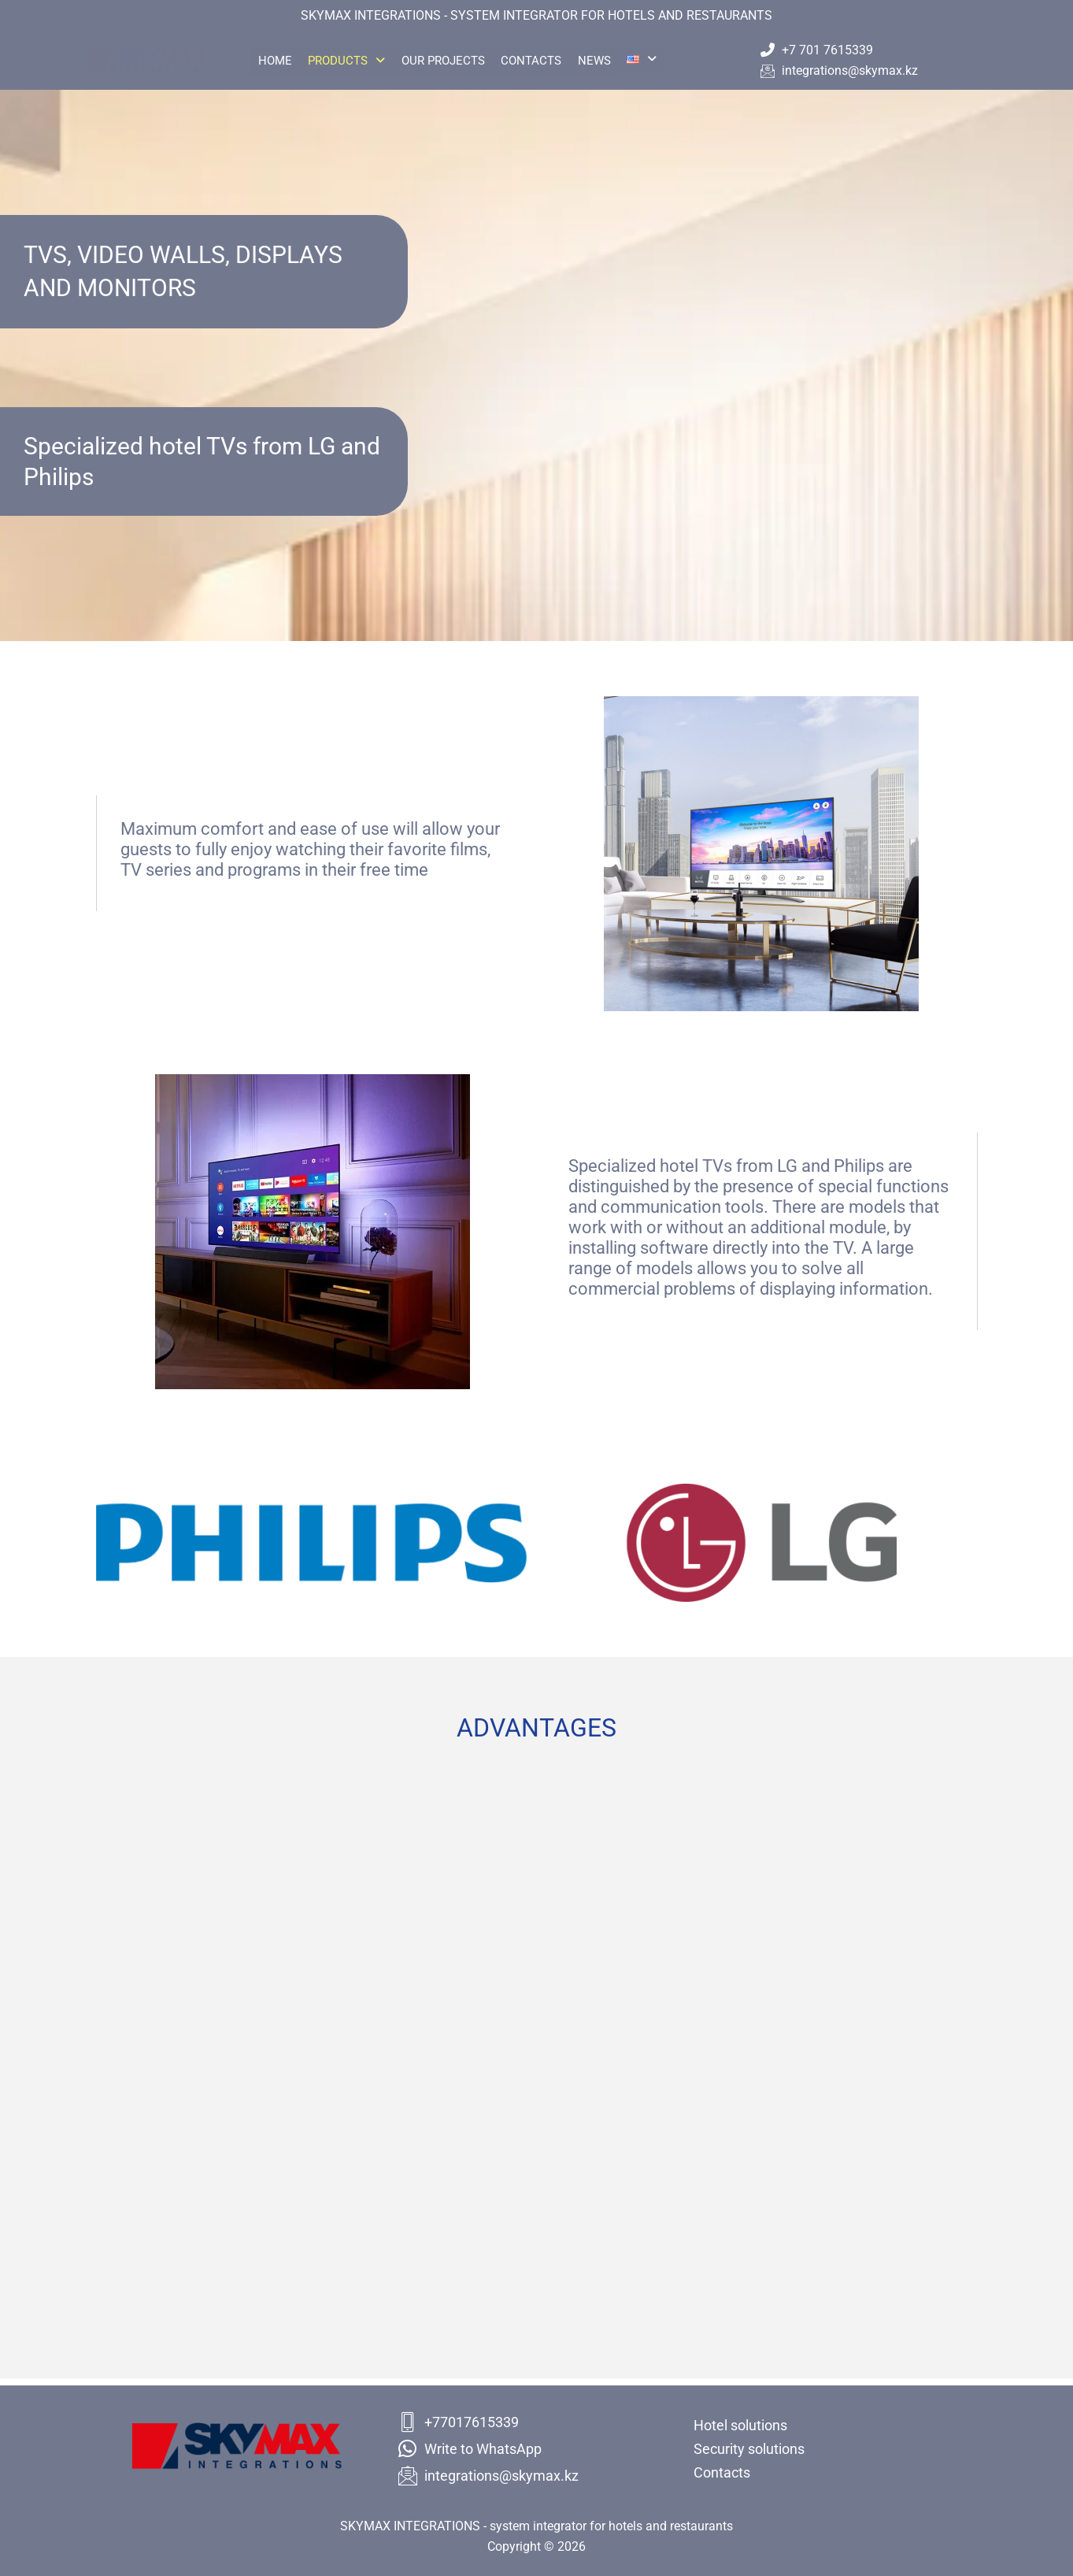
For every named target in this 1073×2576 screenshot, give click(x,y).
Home (279, 61)
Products (358, 61)
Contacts (557, 61)
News (628, 61)
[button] (358, 61)
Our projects (462, 61)
